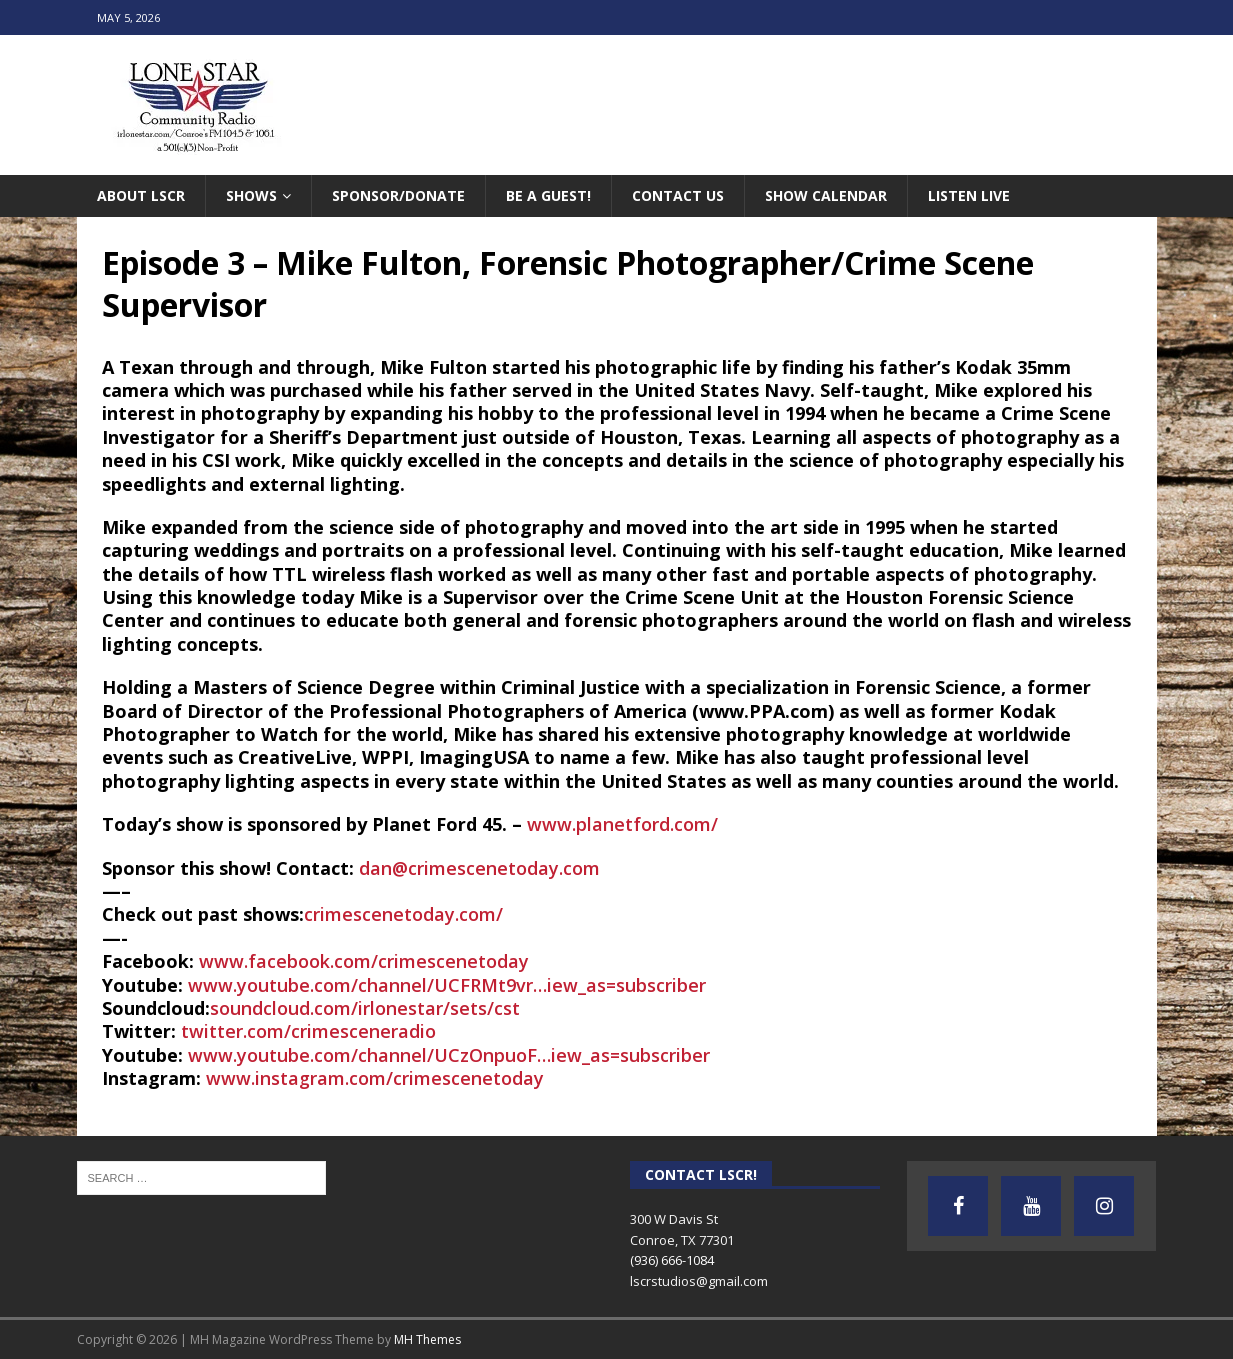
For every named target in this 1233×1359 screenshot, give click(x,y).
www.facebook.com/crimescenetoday (364, 961)
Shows (251, 195)
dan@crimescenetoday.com (479, 868)
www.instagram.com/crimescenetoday (375, 1078)
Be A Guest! (548, 195)
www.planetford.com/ (622, 824)
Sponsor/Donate (398, 195)
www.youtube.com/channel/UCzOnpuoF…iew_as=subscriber (449, 1055)
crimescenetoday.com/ (403, 914)
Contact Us (678, 195)
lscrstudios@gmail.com (699, 1281)
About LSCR (141, 195)
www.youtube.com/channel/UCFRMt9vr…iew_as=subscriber (447, 985)
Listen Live (969, 195)
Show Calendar (826, 195)
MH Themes (427, 1339)
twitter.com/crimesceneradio (308, 1031)
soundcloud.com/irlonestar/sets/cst (365, 1008)
